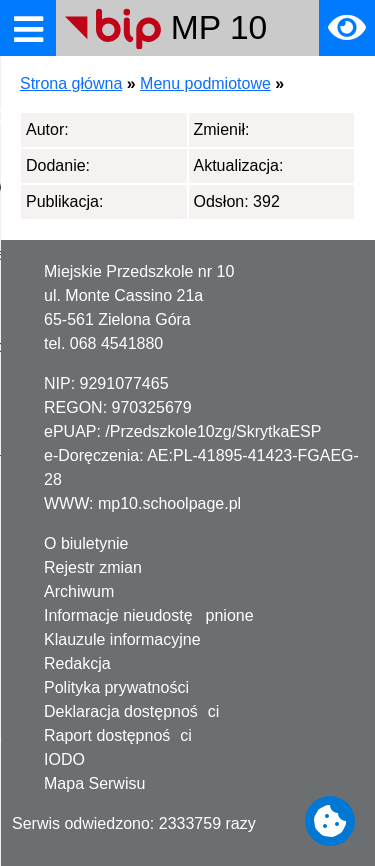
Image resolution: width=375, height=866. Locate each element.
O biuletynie (86, 543)
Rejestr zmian (93, 567)
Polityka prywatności (116, 687)
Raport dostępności (118, 735)
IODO (64, 759)
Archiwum (79, 591)
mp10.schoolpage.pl (169, 503)
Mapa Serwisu (94, 783)
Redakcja (77, 663)
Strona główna (71, 83)
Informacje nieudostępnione (149, 615)
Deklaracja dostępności (131, 711)
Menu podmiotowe (205, 83)
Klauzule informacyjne (122, 639)
